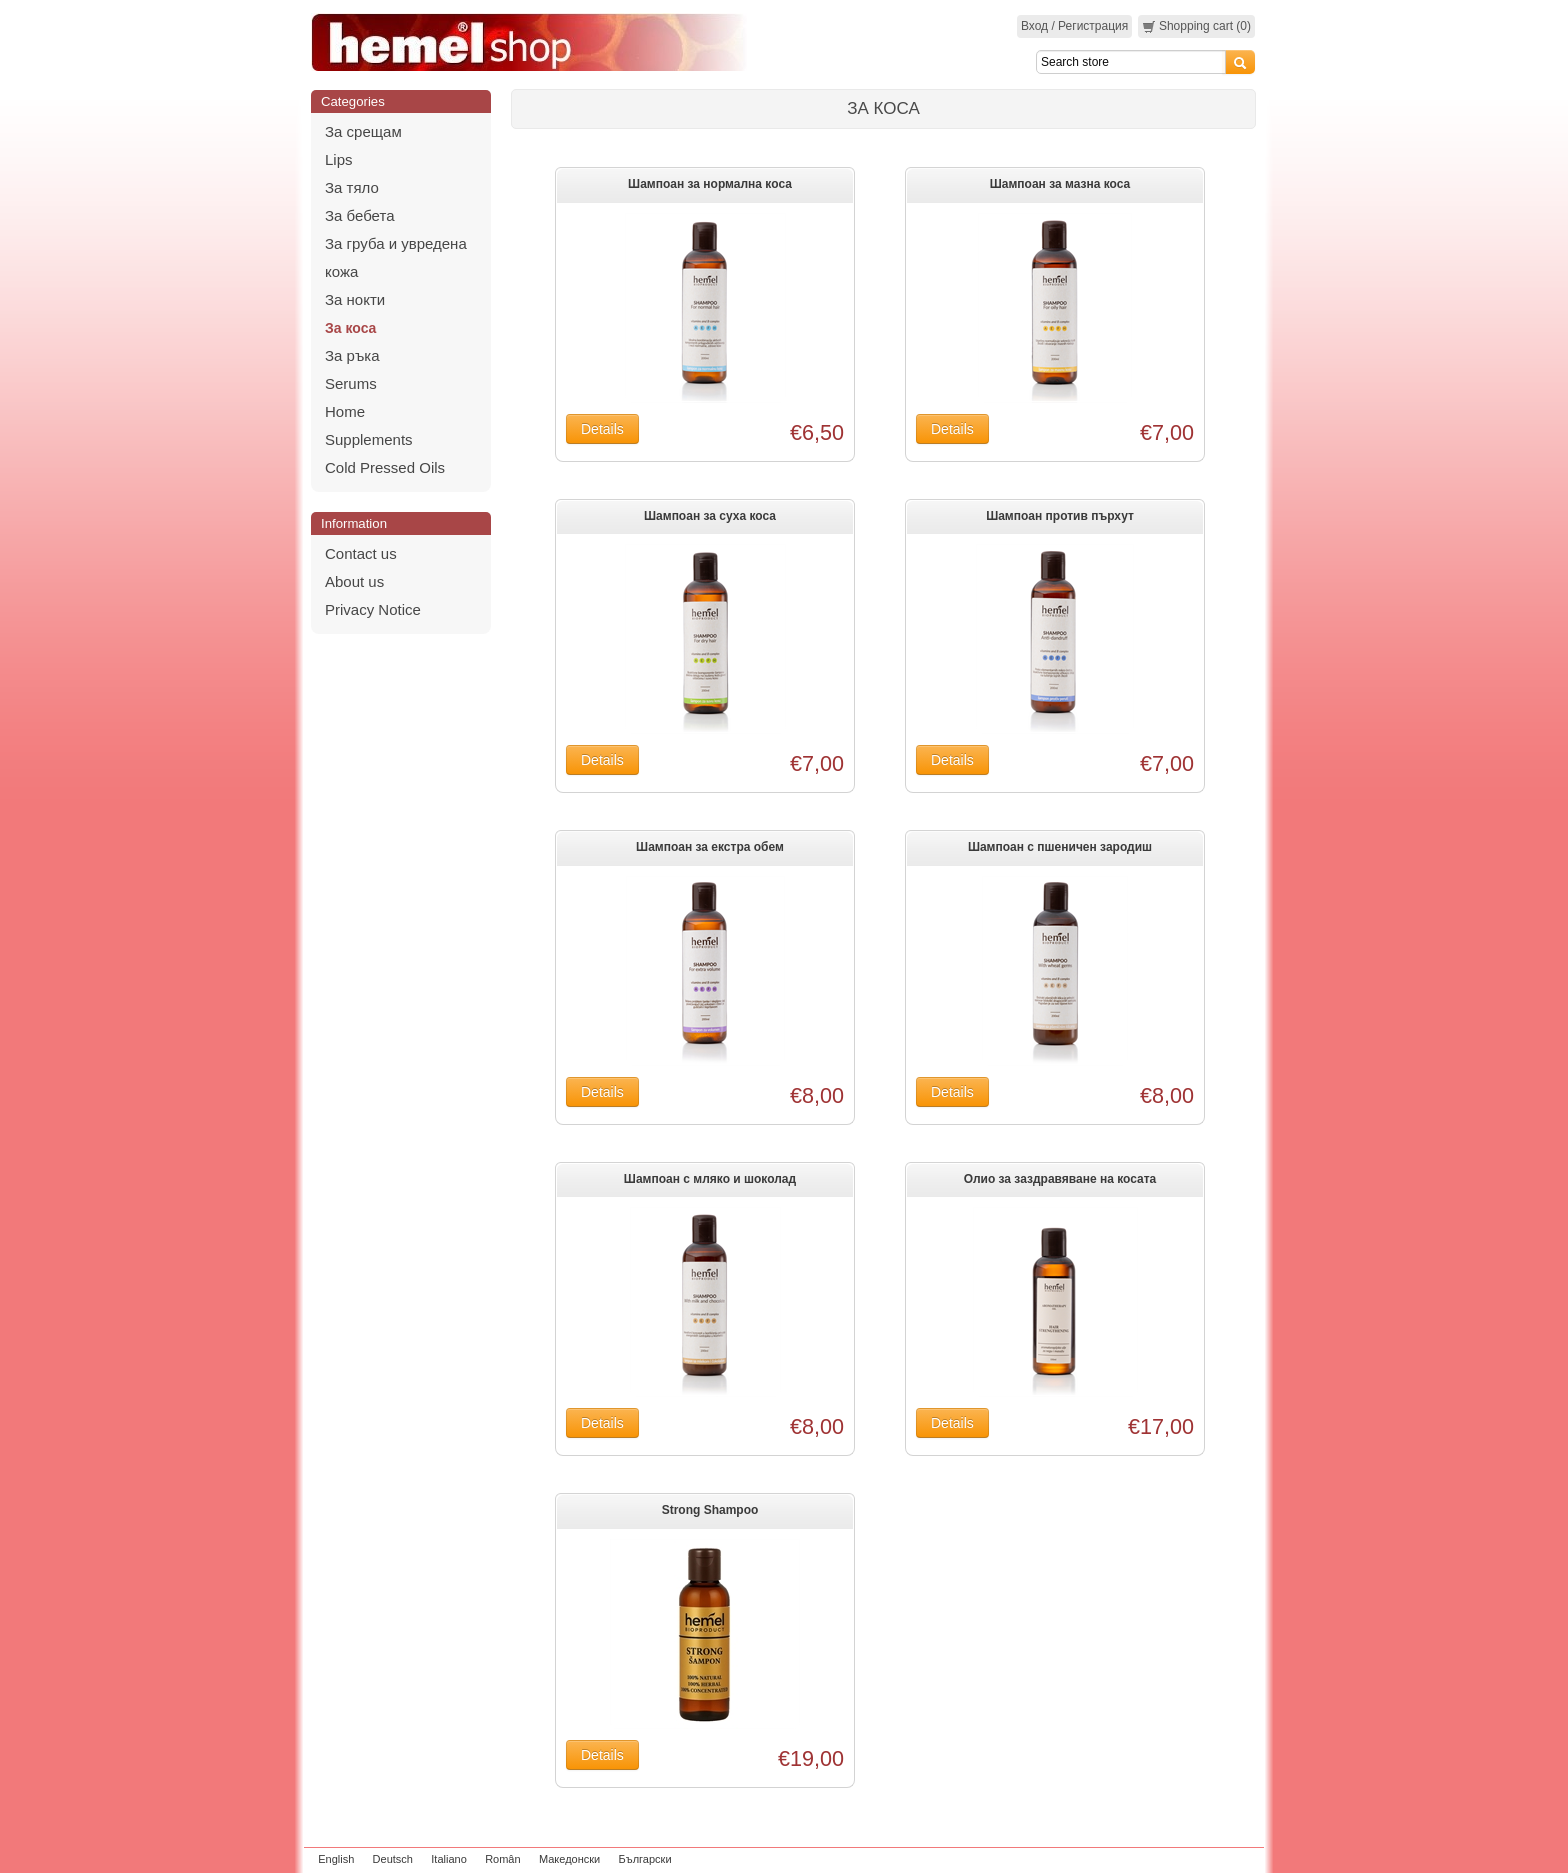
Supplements (369, 439)
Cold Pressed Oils (385, 467)
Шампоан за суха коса (710, 516)
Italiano (448, 1859)
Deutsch (393, 1859)
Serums (351, 383)
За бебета (359, 215)
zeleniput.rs (1231, 1859)
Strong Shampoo (710, 1510)
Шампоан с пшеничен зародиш (1060, 847)
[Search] (1131, 62)
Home (345, 411)
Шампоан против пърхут (1060, 516)
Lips (339, 159)
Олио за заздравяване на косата (1060, 1179)
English (336, 1859)
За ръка (352, 355)
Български (645, 1859)
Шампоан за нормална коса (710, 184)
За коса (350, 328)
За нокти (355, 299)
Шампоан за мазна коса (1060, 184)
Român (502, 1859)
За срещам (363, 131)
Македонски (569, 1859)
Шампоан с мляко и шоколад (710, 1179)
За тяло (352, 187)
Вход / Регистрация (1074, 26)
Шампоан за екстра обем (710, 847)
